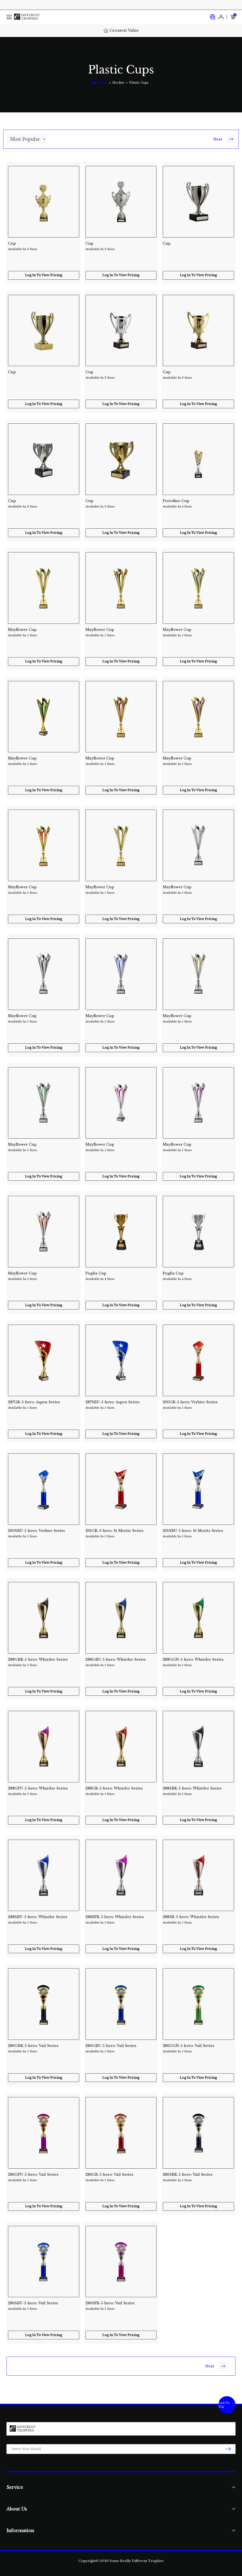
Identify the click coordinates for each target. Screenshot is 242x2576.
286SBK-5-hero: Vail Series (198, 2177)
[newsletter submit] (228, 2449)
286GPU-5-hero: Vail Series (43, 2177)
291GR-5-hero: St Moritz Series (121, 1533)
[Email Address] (121, 2449)
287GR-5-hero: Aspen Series (43, 1405)
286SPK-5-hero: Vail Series (121, 2306)
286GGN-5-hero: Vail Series (198, 2048)
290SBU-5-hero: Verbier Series (43, 1533)
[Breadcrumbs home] (100, 82)
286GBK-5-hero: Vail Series (43, 2048)
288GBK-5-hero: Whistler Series (43, 1662)
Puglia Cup (121, 1276)
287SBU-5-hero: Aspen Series (121, 1405)
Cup (43, 246)
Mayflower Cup (43, 632)
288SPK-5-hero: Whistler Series (121, 1920)
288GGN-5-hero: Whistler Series (198, 1662)
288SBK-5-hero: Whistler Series (198, 1791)
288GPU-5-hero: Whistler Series (43, 1791)
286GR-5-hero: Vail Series (121, 2177)
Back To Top (223, 2404)
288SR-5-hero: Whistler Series (198, 1920)
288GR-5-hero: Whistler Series (121, 1791)
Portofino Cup (198, 504)
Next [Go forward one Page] (224, 139)
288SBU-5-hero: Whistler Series (43, 1920)
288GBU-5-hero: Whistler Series (121, 1662)
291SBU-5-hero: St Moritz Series (198, 1533)
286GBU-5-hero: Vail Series (121, 2048)
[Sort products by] (26, 139)
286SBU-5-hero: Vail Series (43, 2306)
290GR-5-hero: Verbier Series (198, 1405)
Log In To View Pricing (43, 275)
